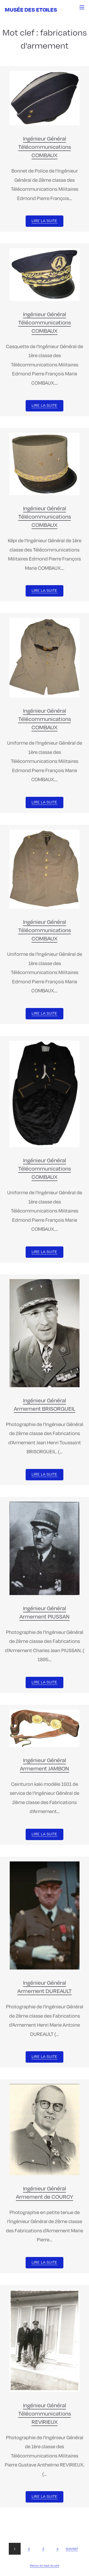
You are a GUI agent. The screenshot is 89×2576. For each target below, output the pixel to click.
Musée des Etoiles (31, 9)
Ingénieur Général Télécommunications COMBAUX (44, 146)
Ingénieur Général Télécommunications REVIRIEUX (44, 2413)
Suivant (72, 2549)
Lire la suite (44, 220)
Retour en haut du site (44, 2565)
